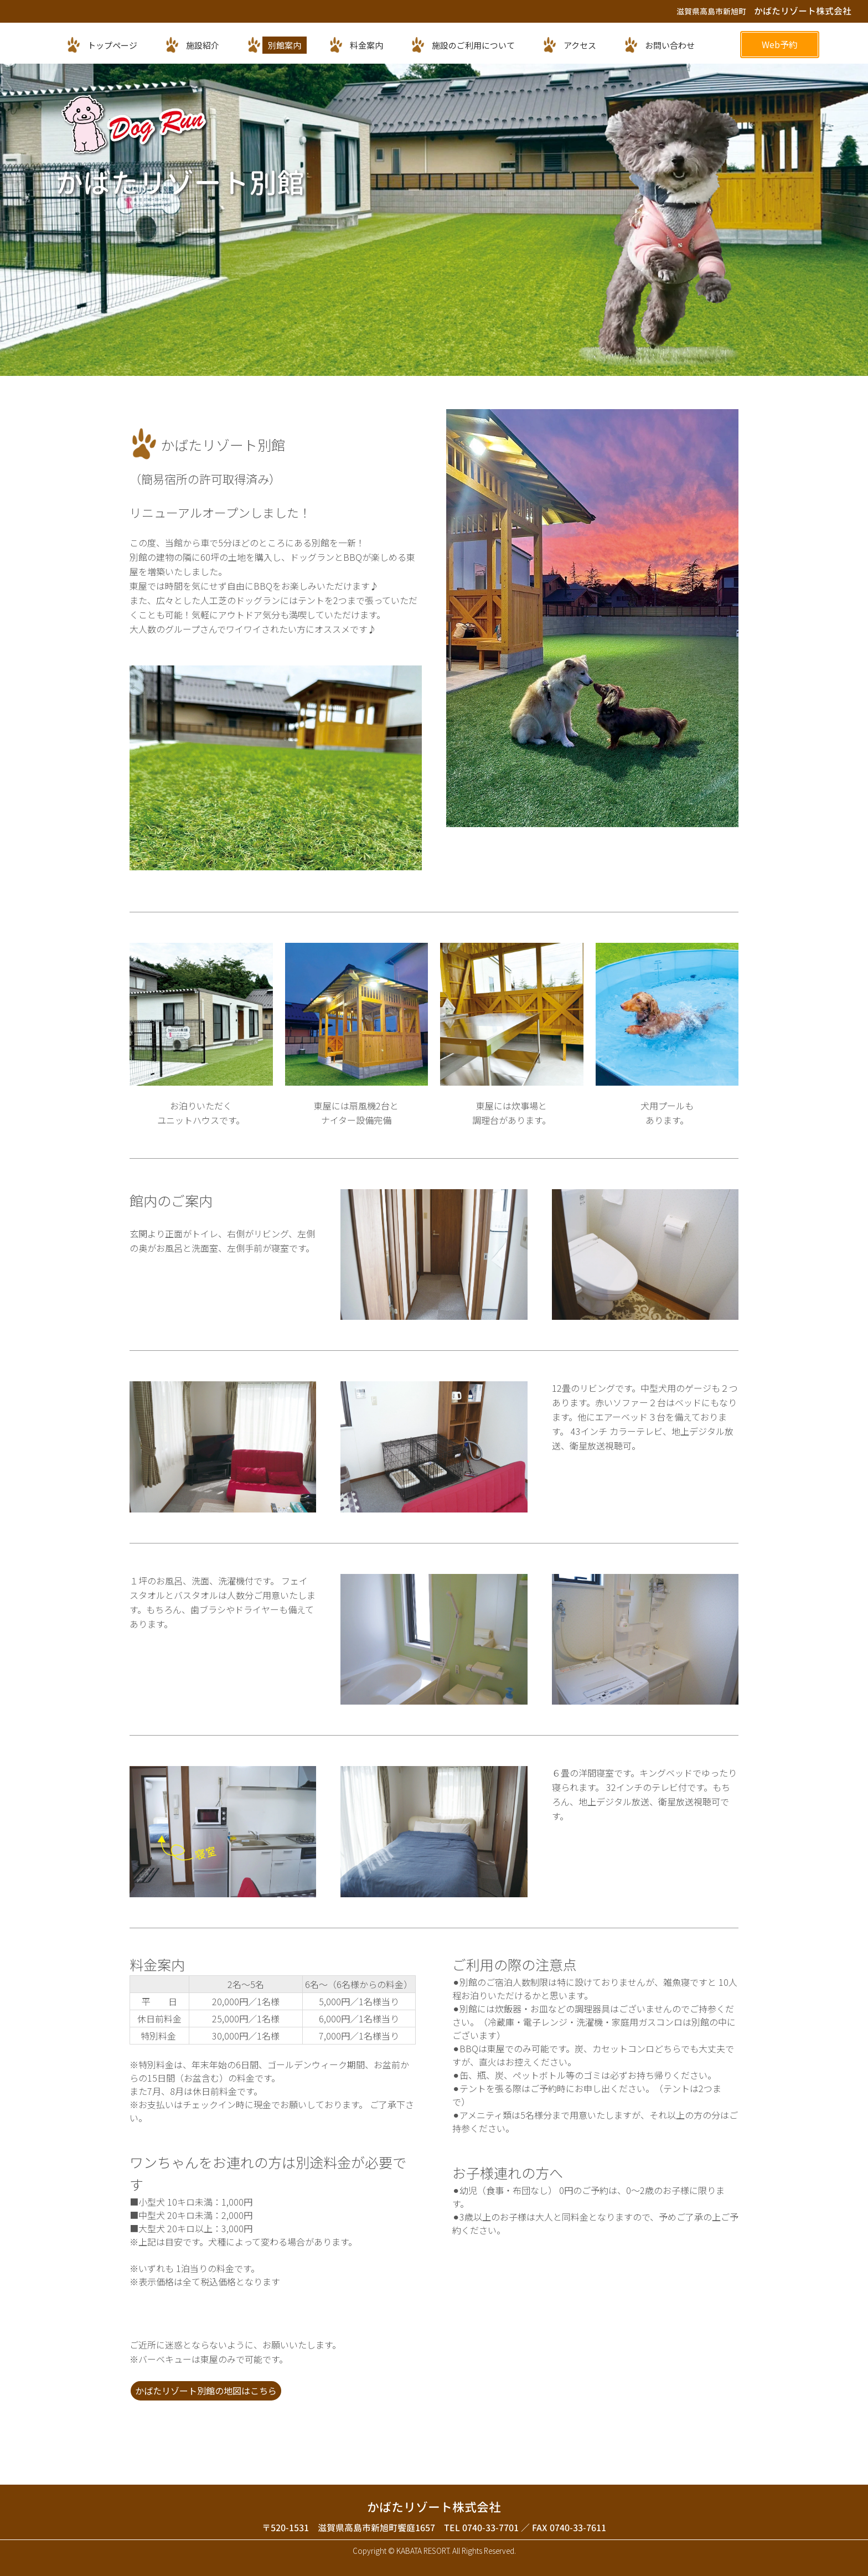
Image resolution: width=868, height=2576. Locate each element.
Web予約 (780, 44)
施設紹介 (202, 45)
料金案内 (366, 45)
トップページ (112, 45)
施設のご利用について (473, 45)
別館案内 (284, 45)
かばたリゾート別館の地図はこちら (206, 2390)
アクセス (580, 45)
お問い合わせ (670, 45)
